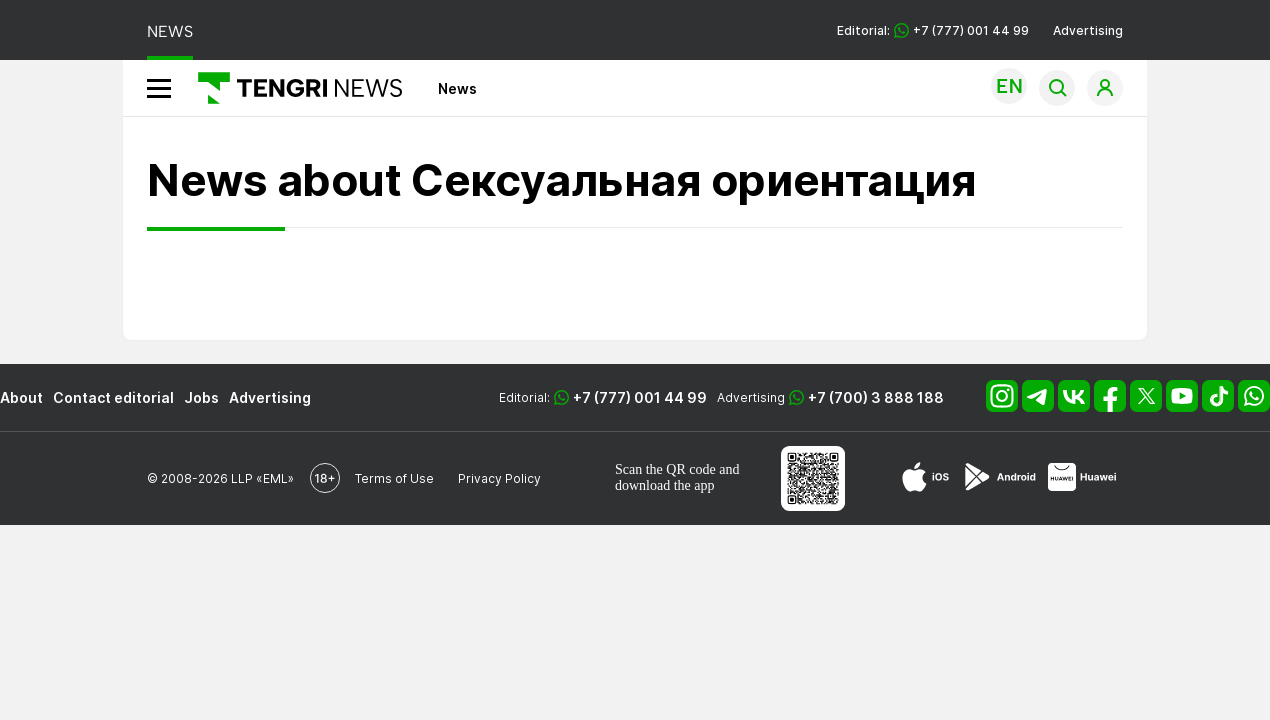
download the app (665, 485)
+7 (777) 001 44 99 (640, 397)
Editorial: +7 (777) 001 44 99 (933, 30)
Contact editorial (113, 397)
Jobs (201, 397)
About (21, 397)
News (457, 88)
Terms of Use (394, 478)
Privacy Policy (499, 478)
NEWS (170, 31)
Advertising (1088, 30)
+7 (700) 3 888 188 (876, 397)
